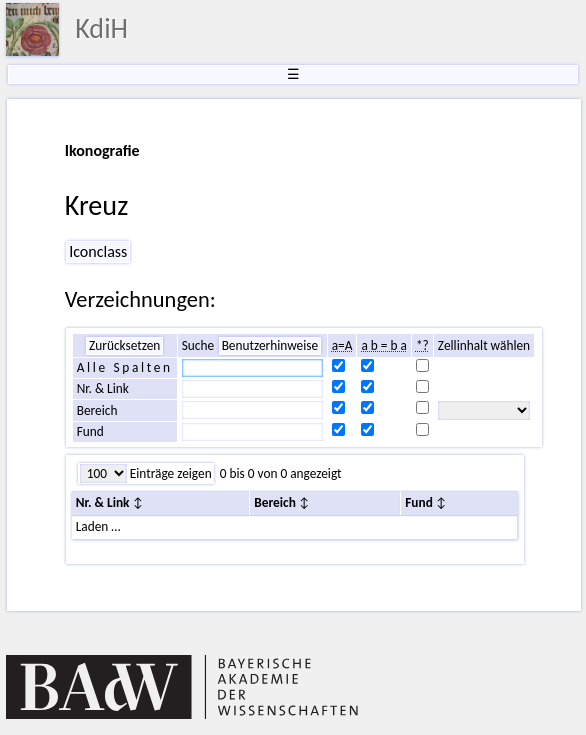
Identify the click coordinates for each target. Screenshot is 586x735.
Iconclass (98, 251)
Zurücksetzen (124, 345)
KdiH (101, 28)
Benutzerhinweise (270, 345)
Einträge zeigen (169, 473)
